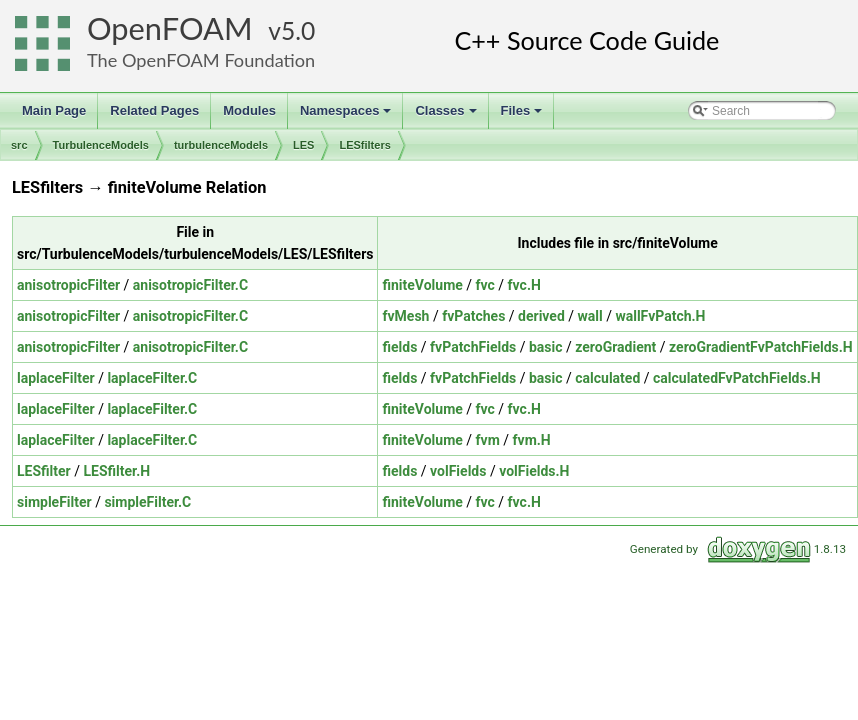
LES (303, 145)
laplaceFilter (56, 378)
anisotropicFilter (68, 285)
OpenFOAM (170, 28)
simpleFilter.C (147, 502)
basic (546, 347)
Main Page (54, 110)
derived (541, 316)
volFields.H (534, 471)
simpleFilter (54, 502)
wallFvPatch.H (660, 316)
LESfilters (364, 145)
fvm (488, 440)
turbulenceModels (221, 145)
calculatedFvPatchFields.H (737, 378)
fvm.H (532, 440)
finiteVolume (422, 285)
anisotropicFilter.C (190, 285)
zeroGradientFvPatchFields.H (761, 347)
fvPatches (473, 316)
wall (590, 316)
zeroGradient (615, 347)
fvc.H (524, 285)
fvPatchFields (473, 347)
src (19, 145)
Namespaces (347, 116)
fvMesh (405, 316)
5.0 (298, 30)
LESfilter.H (116, 471)
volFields (458, 471)
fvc (485, 285)
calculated (607, 378)
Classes (447, 116)
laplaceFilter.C (152, 378)
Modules (249, 110)
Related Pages (154, 110)
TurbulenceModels (101, 145)
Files (523, 116)
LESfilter (44, 471)
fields (399, 347)
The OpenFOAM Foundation (201, 60)
